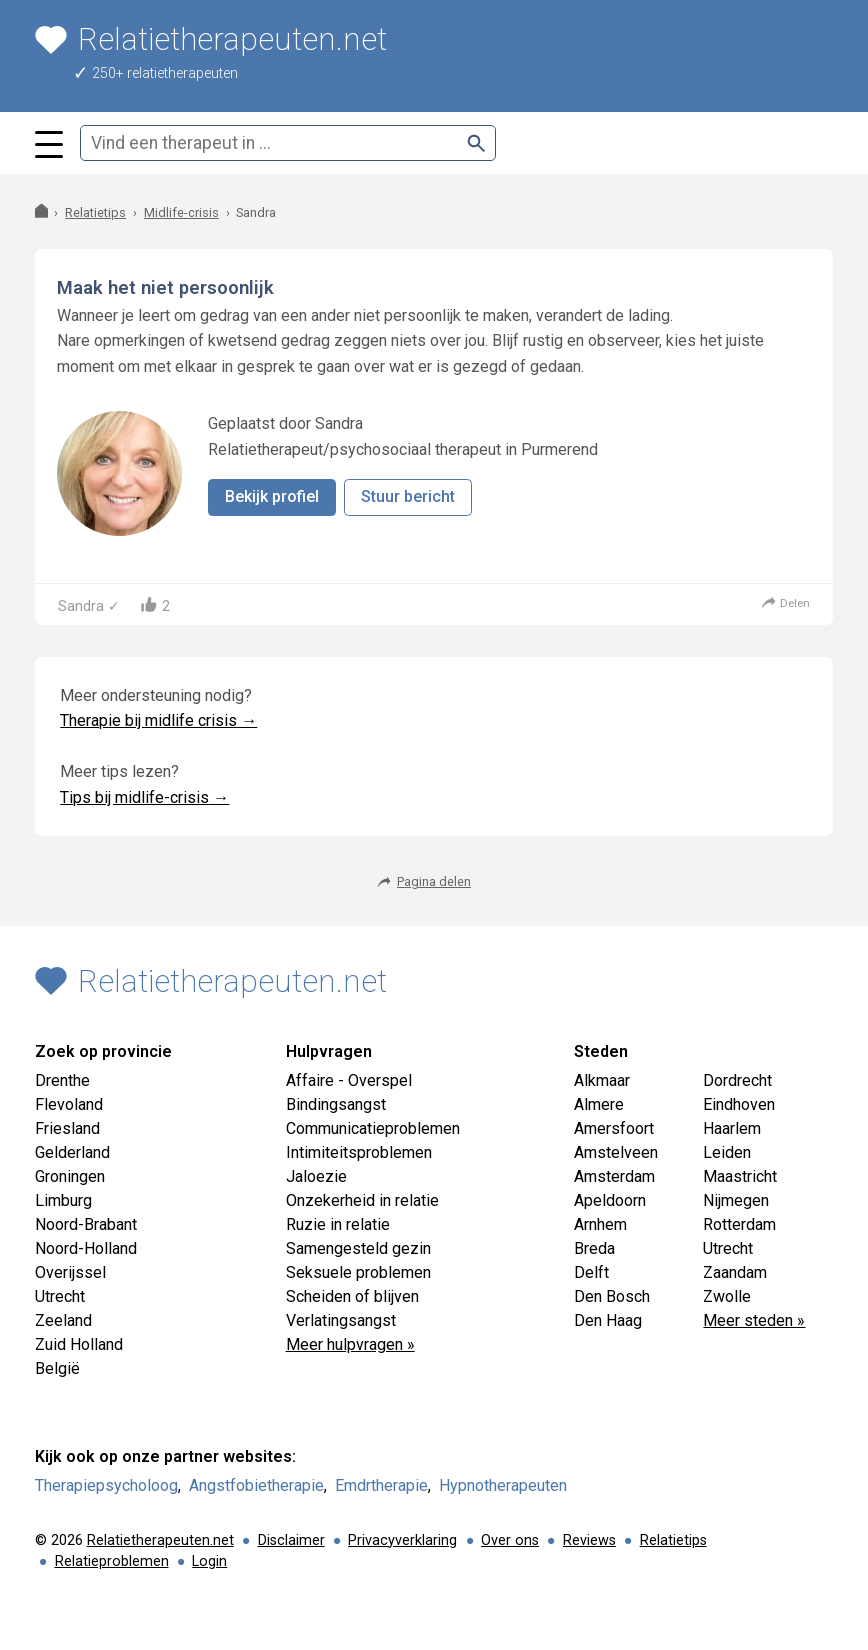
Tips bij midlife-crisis (144, 797)
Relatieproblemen (112, 1561)
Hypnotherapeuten (503, 1485)
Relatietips (673, 1540)
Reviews (589, 1540)
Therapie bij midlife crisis (158, 720)
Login (209, 1561)
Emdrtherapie (381, 1485)
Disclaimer (291, 1540)
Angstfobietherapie (256, 1485)
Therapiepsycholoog (106, 1485)
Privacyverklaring (402, 1540)
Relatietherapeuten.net (160, 1540)
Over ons (510, 1540)
